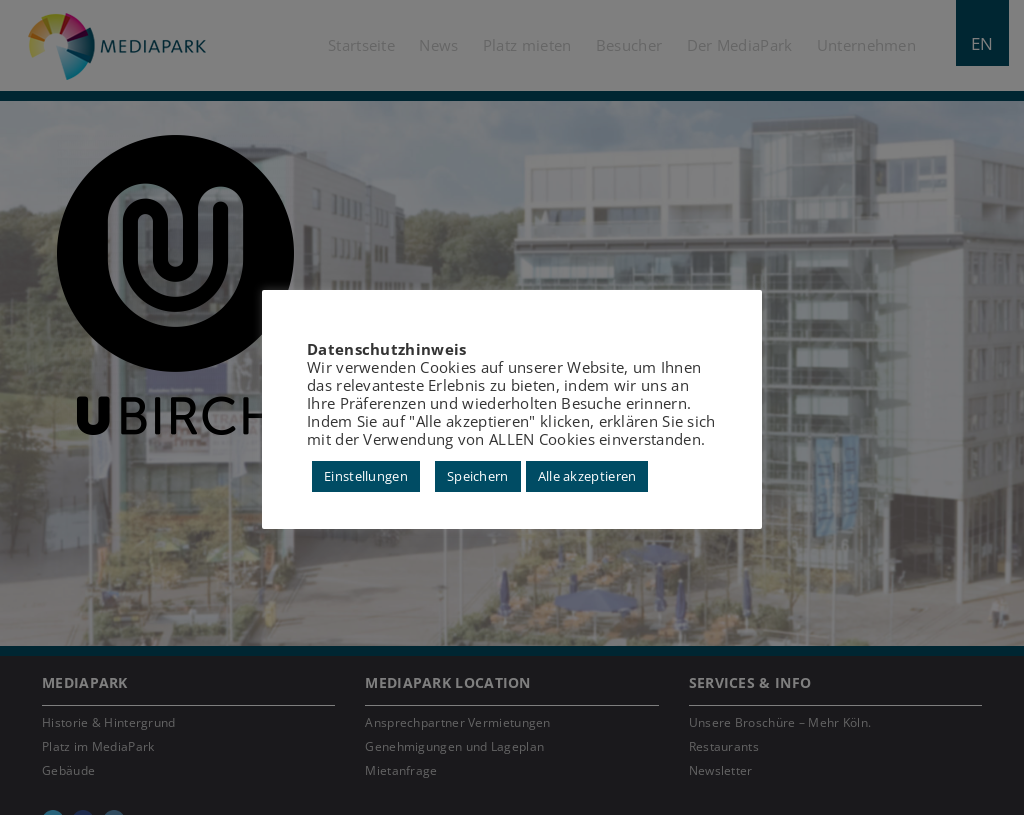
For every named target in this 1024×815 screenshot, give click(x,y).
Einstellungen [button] (366, 476)
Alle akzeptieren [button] (587, 476)
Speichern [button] (478, 476)
